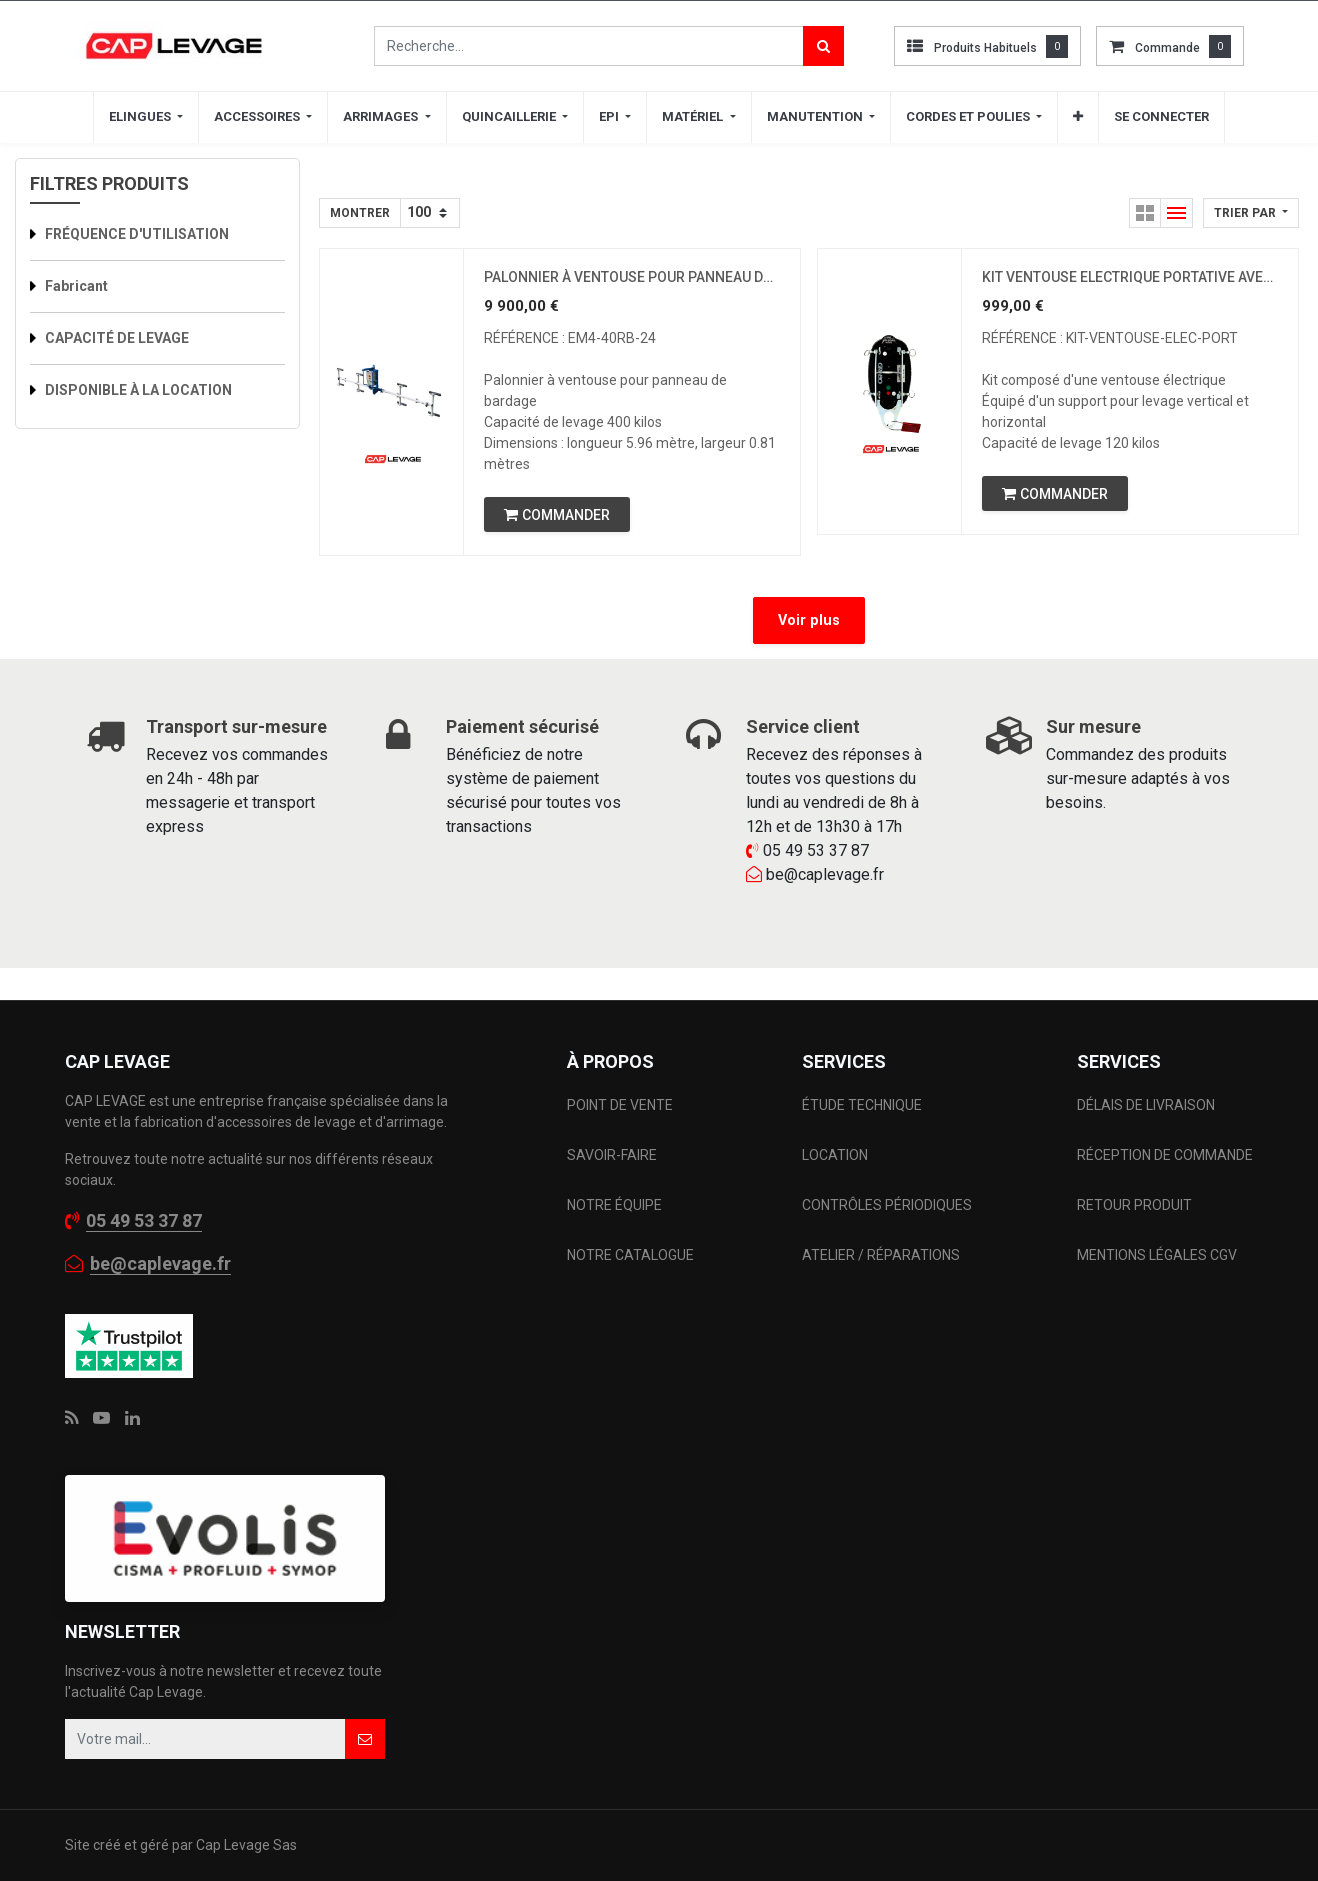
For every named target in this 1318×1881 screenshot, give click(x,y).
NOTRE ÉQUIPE (614, 1205)
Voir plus (809, 620)
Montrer (360, 213)
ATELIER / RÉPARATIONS (881, 1255)
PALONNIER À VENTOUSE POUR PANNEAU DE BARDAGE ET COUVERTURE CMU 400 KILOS (632, 277)
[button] (1078, 117)
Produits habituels (985, 48)
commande (1167, 48)
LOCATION (836, 1155)
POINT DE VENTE (620, 1105)
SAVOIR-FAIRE (612, 1155)
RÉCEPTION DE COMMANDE (1165, 1155)
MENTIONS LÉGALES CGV (1157, 1255)
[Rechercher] (823, 46)
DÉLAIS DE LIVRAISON (1147, 1105)
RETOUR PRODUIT (1134, 1205)
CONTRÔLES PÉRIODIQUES (887, 1205)
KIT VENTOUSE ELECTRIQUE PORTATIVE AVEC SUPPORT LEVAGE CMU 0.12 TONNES (1130, 277)
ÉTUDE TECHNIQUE (863, 1105)
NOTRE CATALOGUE (630, 1255)
